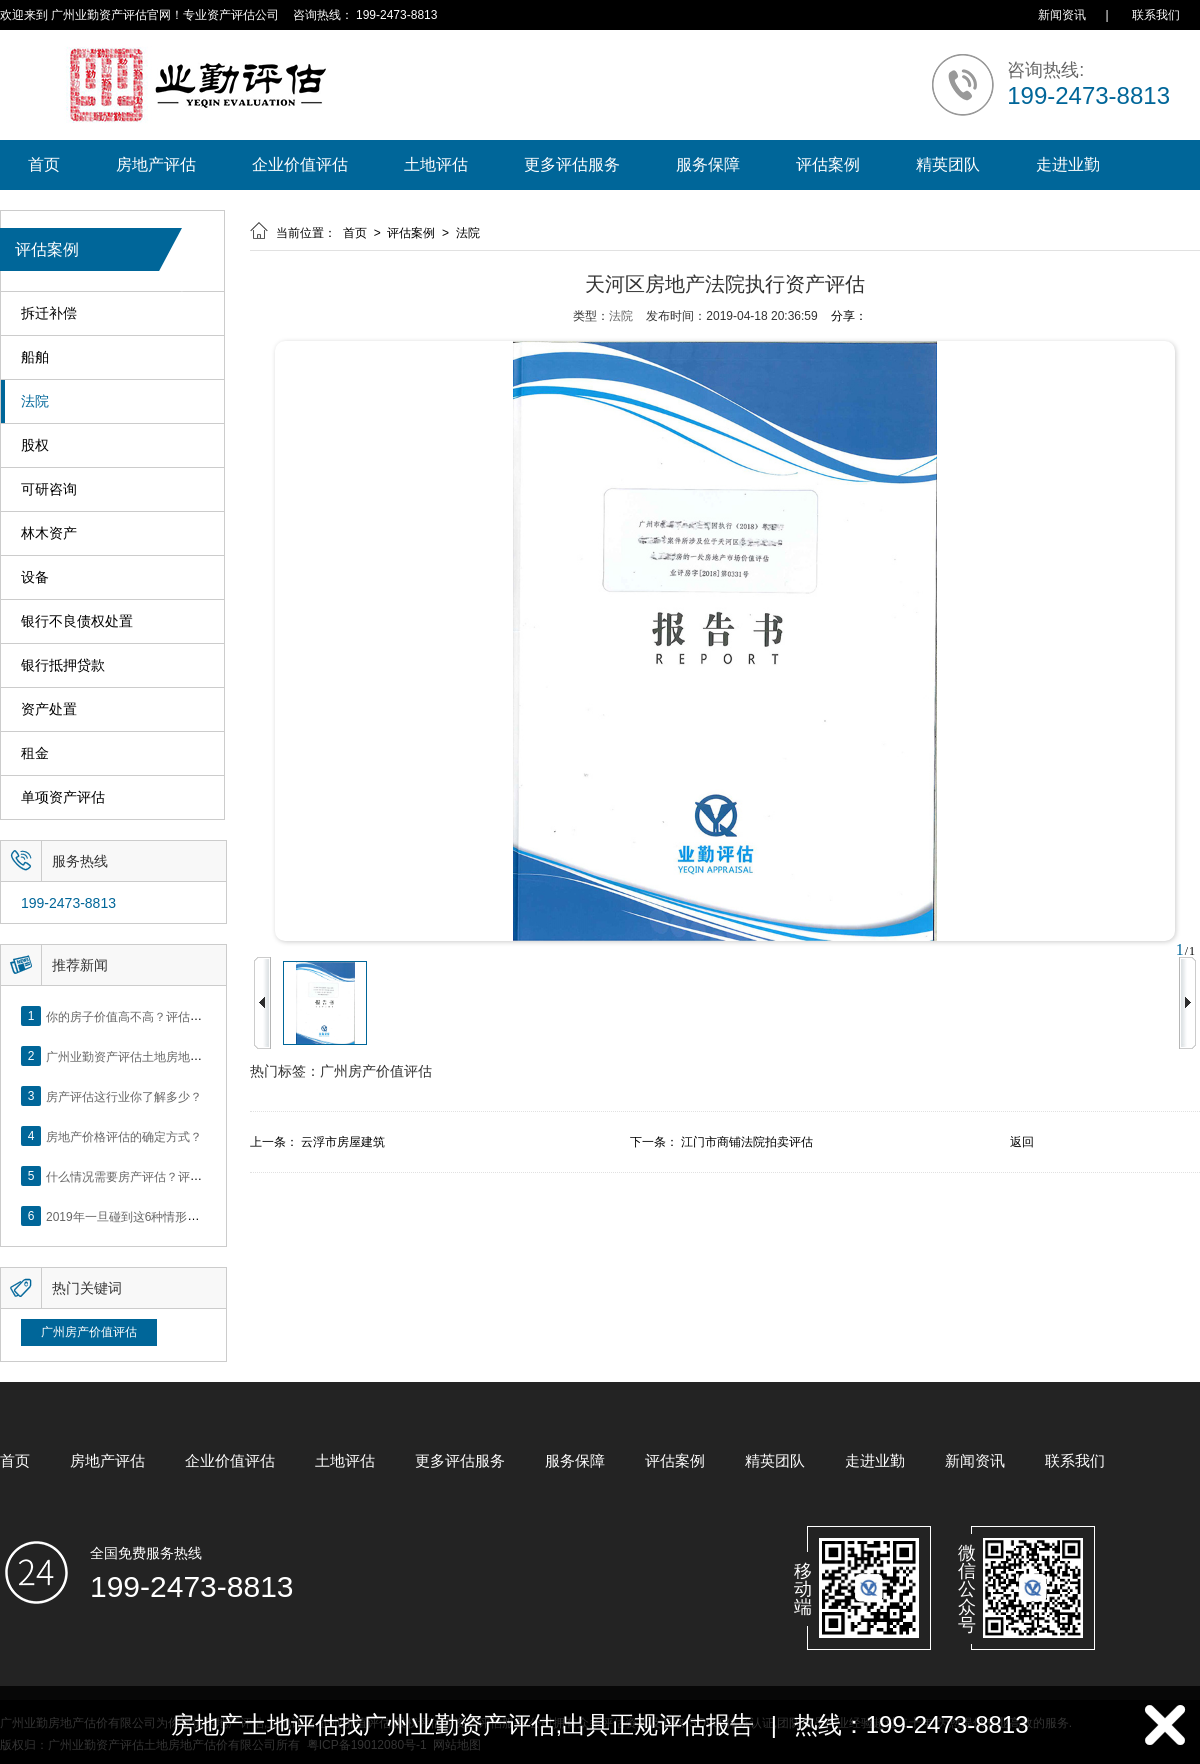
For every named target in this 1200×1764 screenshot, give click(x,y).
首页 (44, 164)
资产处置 (49, 709)
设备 (35, 577)
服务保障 (708, 164)
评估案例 (828, 164)
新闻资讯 (1062, 15)
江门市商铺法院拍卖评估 (747, 1142)
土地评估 (436, 164)
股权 (35, 445)
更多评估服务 (572, 164)
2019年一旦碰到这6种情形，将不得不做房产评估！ (182, 1216)
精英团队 (948, 164)
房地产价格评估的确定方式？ (124, 1136)
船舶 (35, 357)
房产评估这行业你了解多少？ (124, 1096)
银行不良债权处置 (77, 621)
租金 (35, 753)
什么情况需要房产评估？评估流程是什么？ (160, 1176)
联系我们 (1156, 15)
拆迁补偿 (49, 313)
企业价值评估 (300, 164)
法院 (35, 401)
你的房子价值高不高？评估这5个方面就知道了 (169, 1016)
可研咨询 (49, 489)
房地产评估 (156, 164)
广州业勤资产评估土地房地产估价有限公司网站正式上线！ (202, 1056)
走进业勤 (1068, 164)
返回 (1022, 1142)
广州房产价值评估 (89, 1332)
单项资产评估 (63, 797)
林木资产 (49, 533)
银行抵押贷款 (63, 665)
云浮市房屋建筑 (343, 1142)
